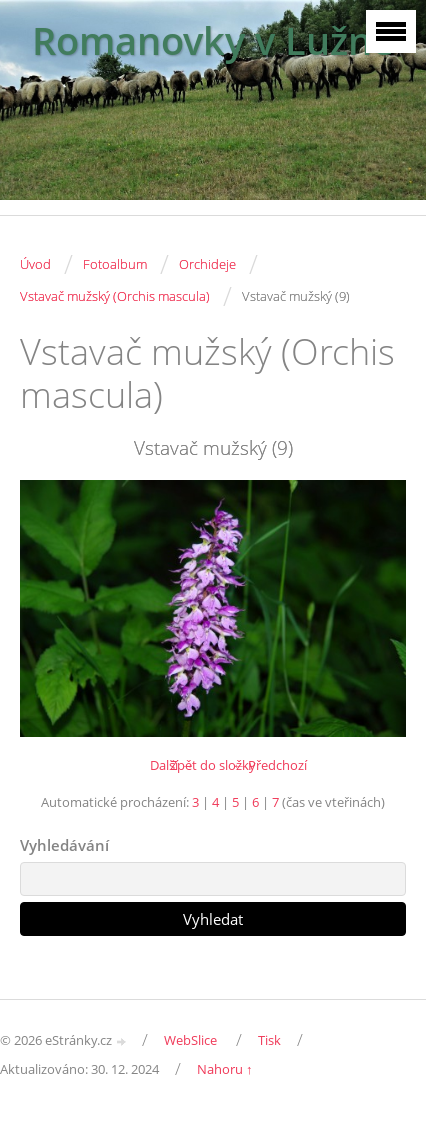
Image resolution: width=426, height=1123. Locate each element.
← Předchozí (269, 765)
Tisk (269, 1040)
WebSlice (190, 1040)
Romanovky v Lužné (213, 40)
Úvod (35, 264)
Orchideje (207, 264)
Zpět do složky (213, 765)
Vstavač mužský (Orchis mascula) (115, 296)
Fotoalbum (115, 264)
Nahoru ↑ (225, 1069)
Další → (172, 765)
